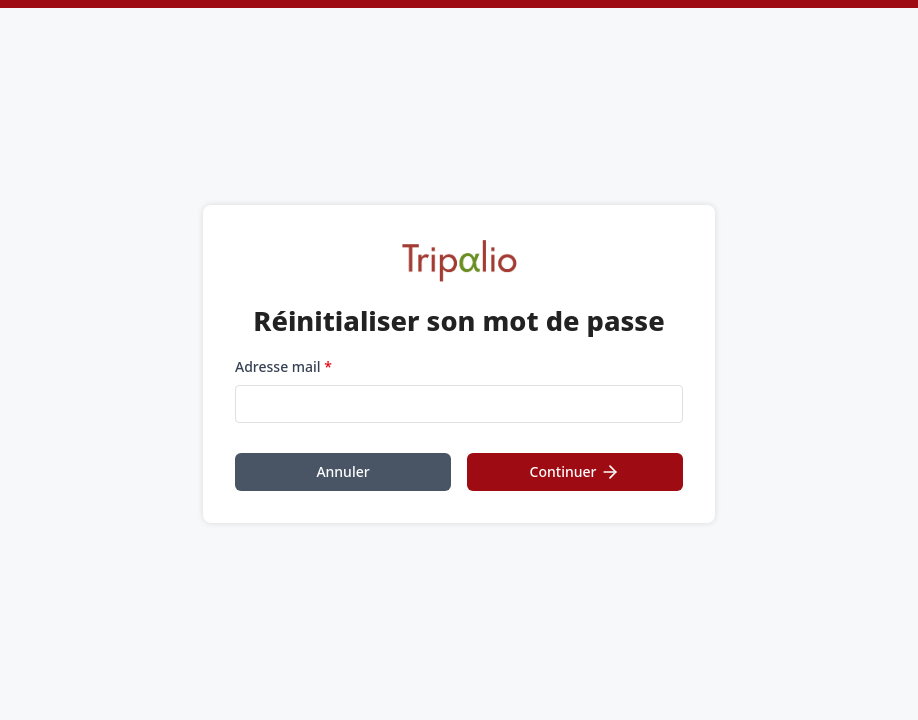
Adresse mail (283, 366)
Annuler (342, 471)
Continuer (575, 472)
